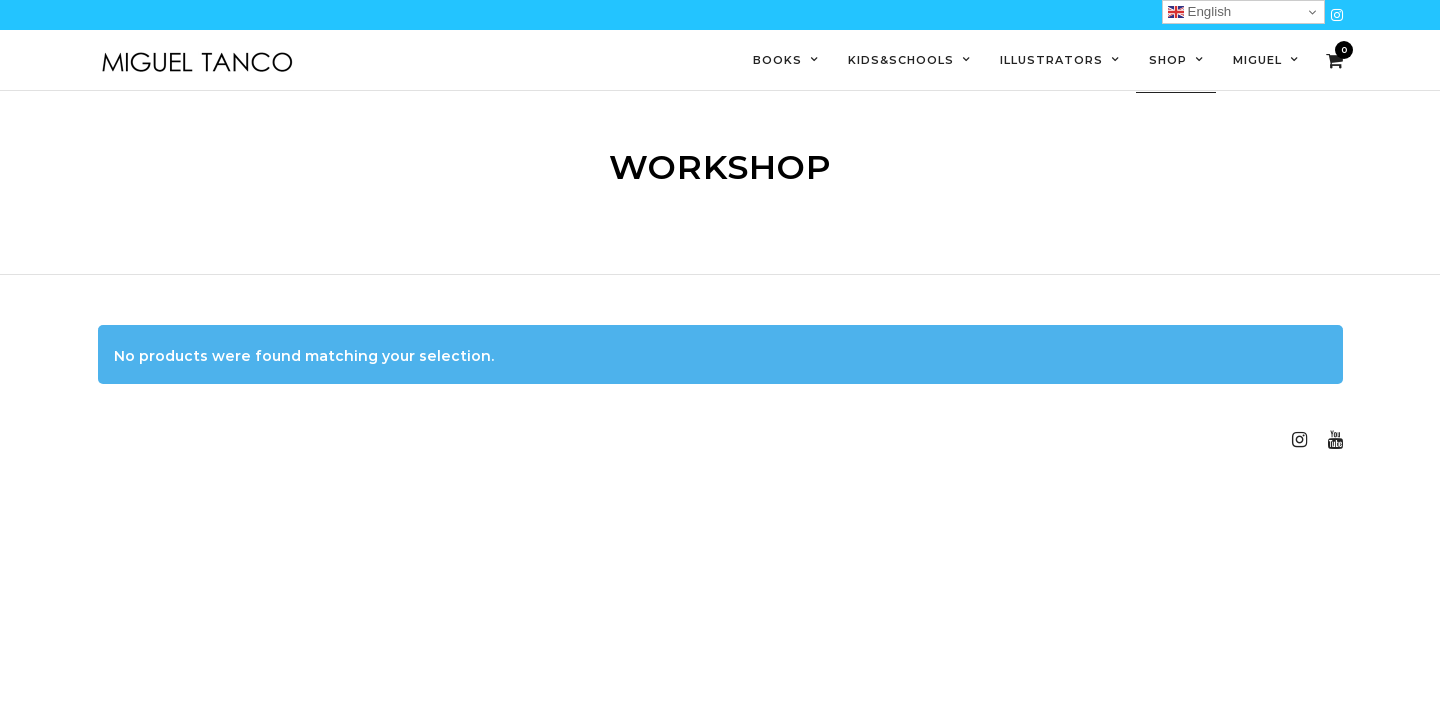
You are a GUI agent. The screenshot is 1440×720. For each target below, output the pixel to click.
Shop (1168, 60)
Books (777, 60)
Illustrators (1051, 60)
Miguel (1257, 60)
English (1199, 12)
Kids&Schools (901, 60)
